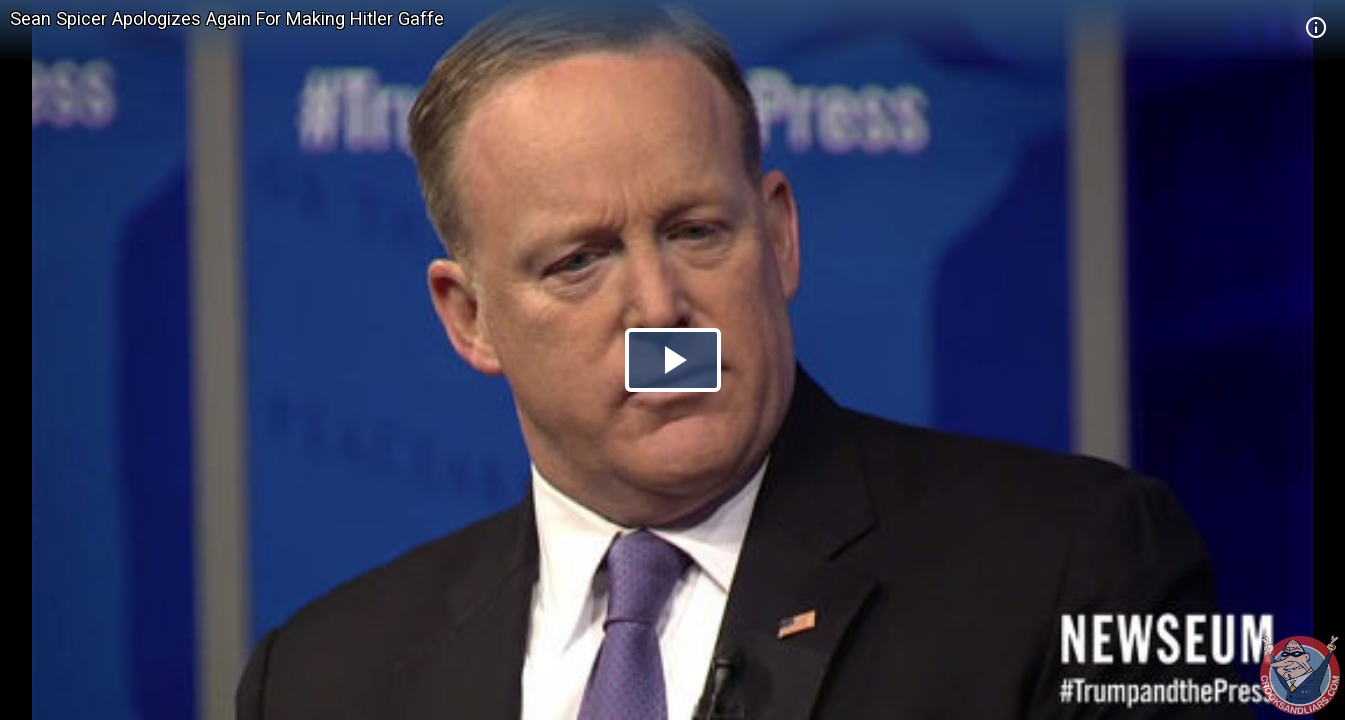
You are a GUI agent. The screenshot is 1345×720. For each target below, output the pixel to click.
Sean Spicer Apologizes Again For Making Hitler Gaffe (227, 18)
